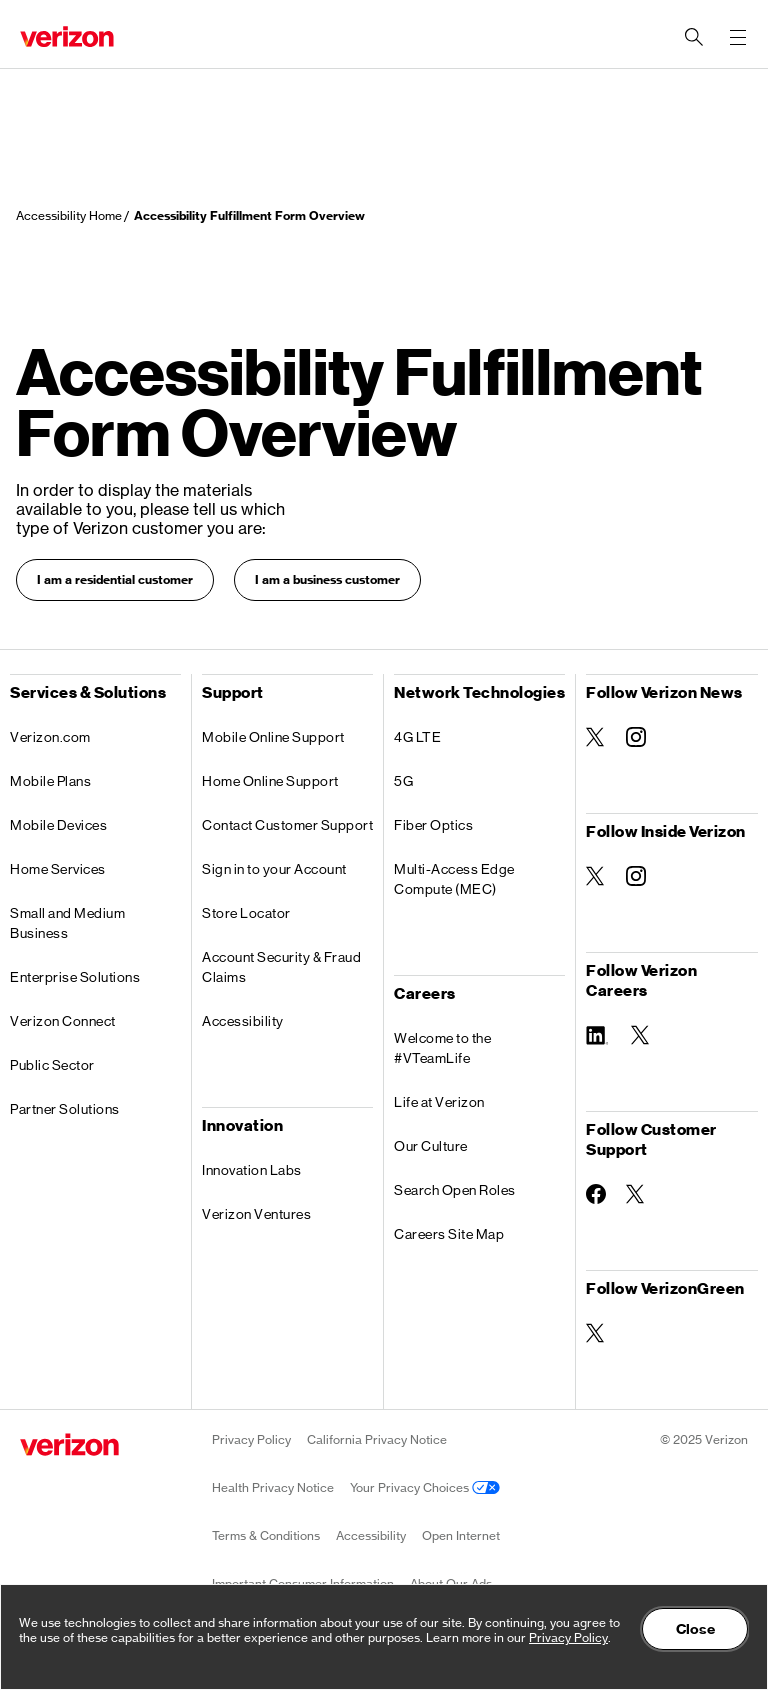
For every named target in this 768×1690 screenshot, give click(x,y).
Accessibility (243, 1021)
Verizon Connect (63, 1021)
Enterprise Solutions (75, 977)
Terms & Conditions (266, 1535)
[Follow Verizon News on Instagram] (636, 737)
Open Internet (461, 1535)
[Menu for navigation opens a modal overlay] (738, 37)
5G (403, 781)
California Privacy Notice (377, 1439)
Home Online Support (270, 781)
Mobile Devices (58, 825)
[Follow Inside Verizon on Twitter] (596, 876)
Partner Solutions (65, 1109)
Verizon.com (50, 737)
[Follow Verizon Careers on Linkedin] (598, 1033)
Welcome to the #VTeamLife (442, 1048)
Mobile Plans (50, 781)
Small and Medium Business (67, 923)
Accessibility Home (69, 215)
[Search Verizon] (694, 37)
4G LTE (417, 737)
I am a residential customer (115, 579)
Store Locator (246, 913)
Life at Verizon (439, 1102)
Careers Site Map (449, 1234)
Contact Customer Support (287, 825)
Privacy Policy (251, 1439)
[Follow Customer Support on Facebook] (596, 1194)
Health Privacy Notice (273, 1487)
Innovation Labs (252, 1170)
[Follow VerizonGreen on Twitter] (596, 1333)
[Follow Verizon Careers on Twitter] (641, 1035)
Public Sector (52, 1065)
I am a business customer (327, 579)
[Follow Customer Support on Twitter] (636, 1194)
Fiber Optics (433, 825)
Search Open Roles (455, 1190)
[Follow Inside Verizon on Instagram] (636, 876)
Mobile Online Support (273, 737)
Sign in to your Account (274, 869)
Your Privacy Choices (425, 1487)
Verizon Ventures (256, 1214)
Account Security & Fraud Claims (281, 967)
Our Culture (431, 1146)
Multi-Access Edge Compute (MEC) (454, 879)
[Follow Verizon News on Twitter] (596, 737)
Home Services (58, 869)
